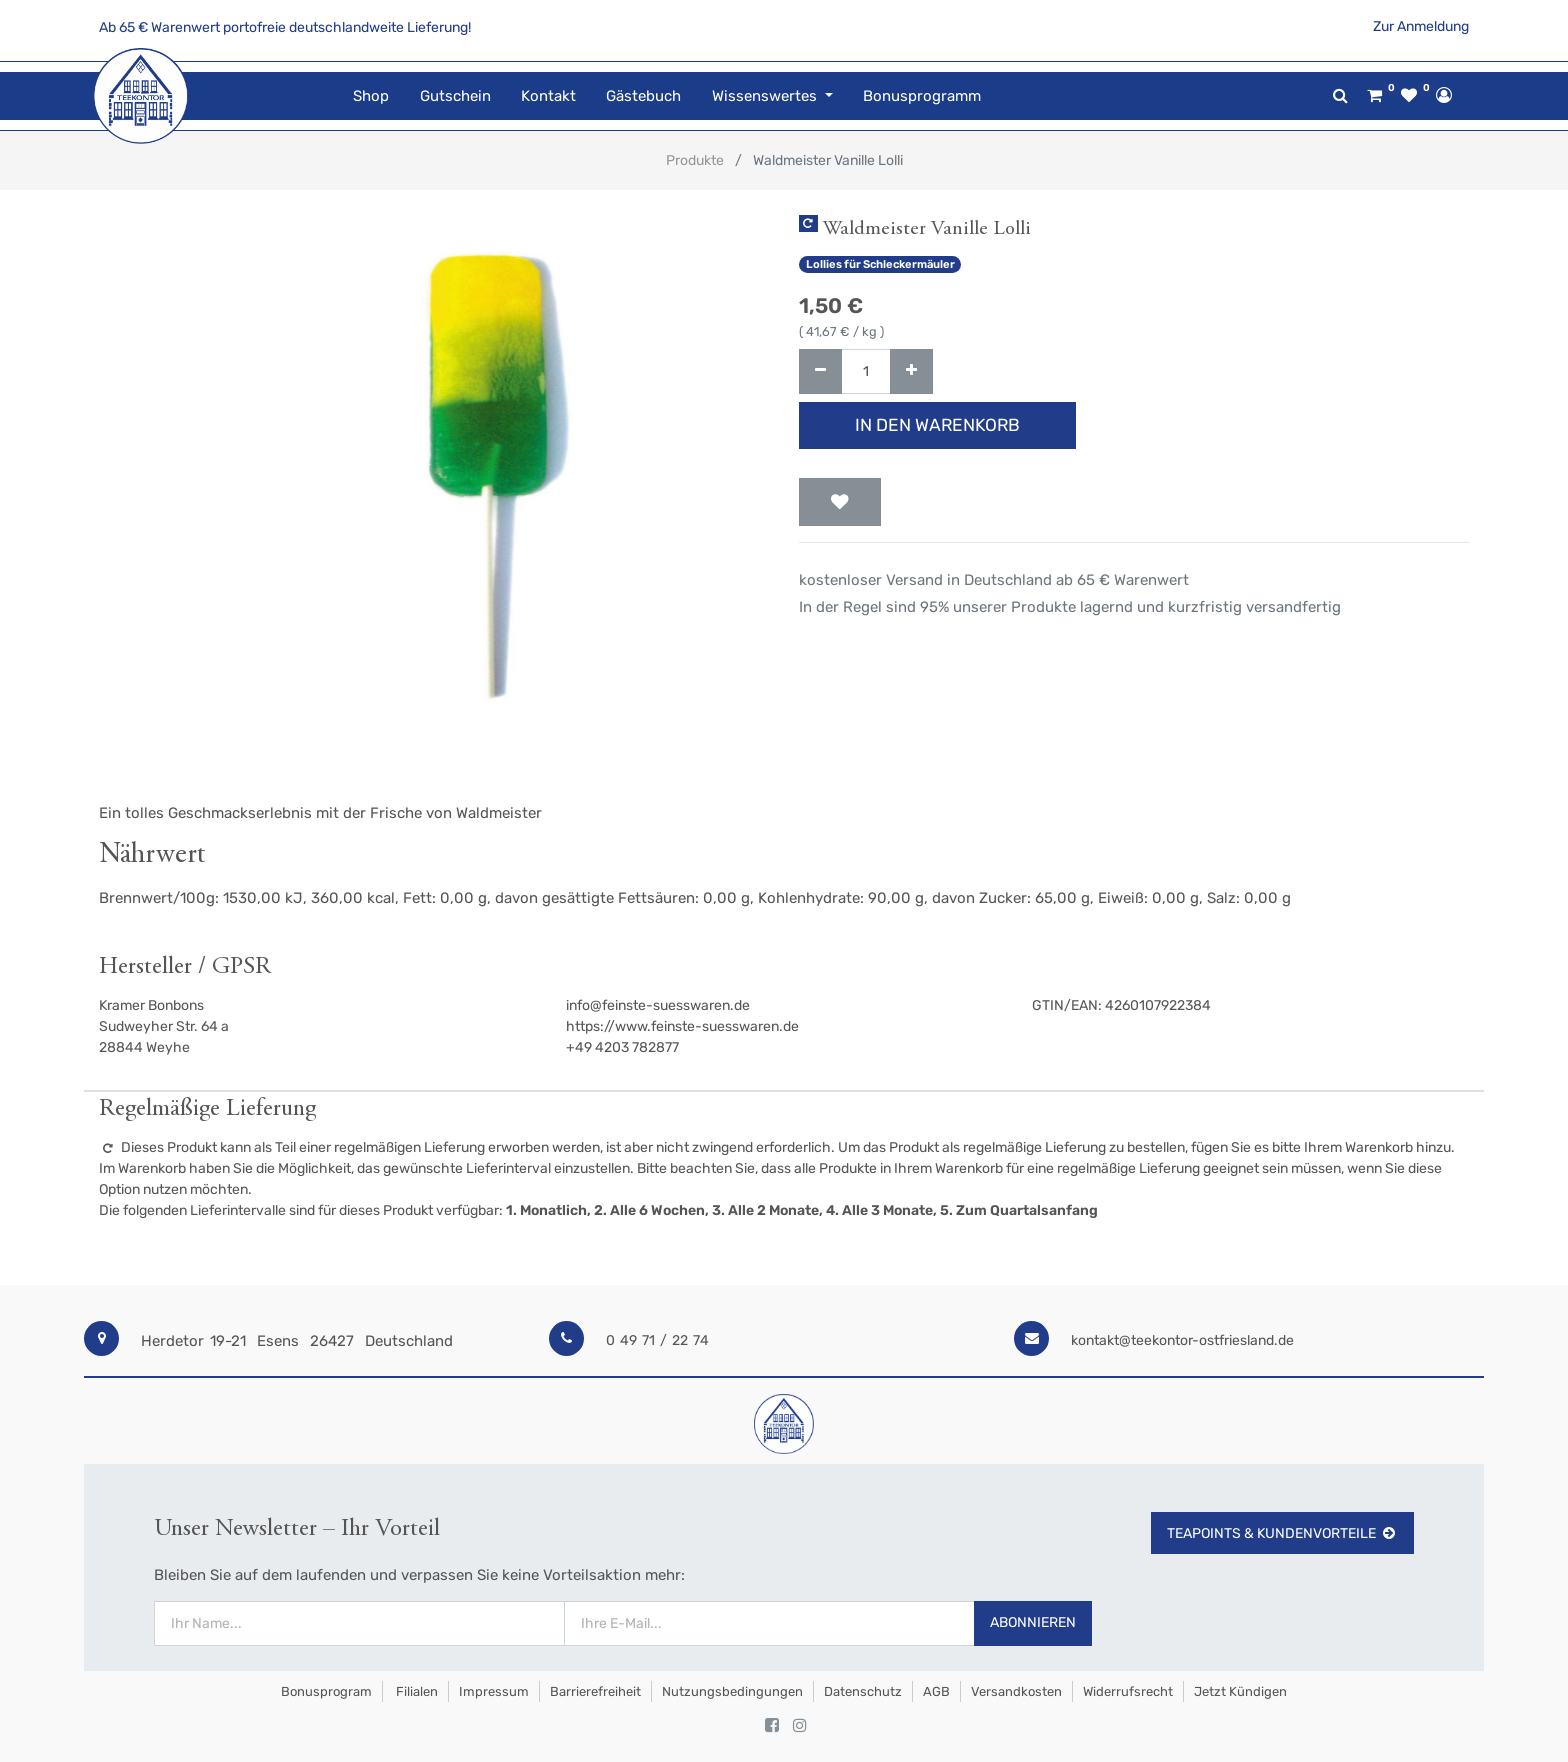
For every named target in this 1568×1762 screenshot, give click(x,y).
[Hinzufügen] (911, 371)
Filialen (415, 1691)
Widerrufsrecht (1128, 1691)
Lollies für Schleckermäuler (880, 264)
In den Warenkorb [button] (937, 425)
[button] (840, 502)
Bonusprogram (325, 1691)
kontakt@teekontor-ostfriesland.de (1182, 1340)
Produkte (695, 160)
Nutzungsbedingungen (732, 1691)
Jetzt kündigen (1240, 1691)
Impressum (494, 1691)
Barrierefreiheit (595, 1691)
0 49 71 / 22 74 (657, 1340)
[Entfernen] (820, 371)
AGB (936, 1691)
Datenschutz (863, 1691)
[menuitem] (371, 96)
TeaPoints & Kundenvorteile (1282, 1533)
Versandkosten (1016, 1691)
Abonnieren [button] (1033, 1622)
